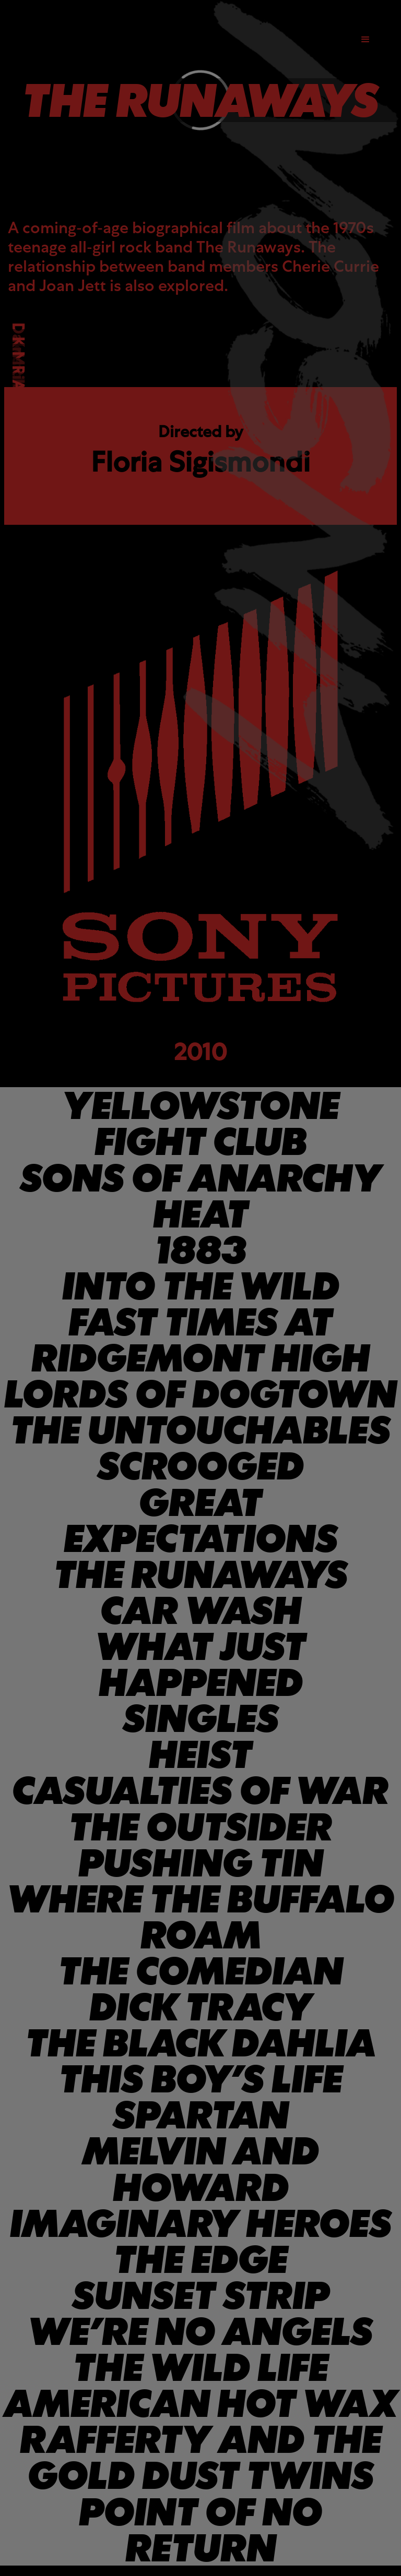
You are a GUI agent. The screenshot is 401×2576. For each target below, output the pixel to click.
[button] (365, 39)
